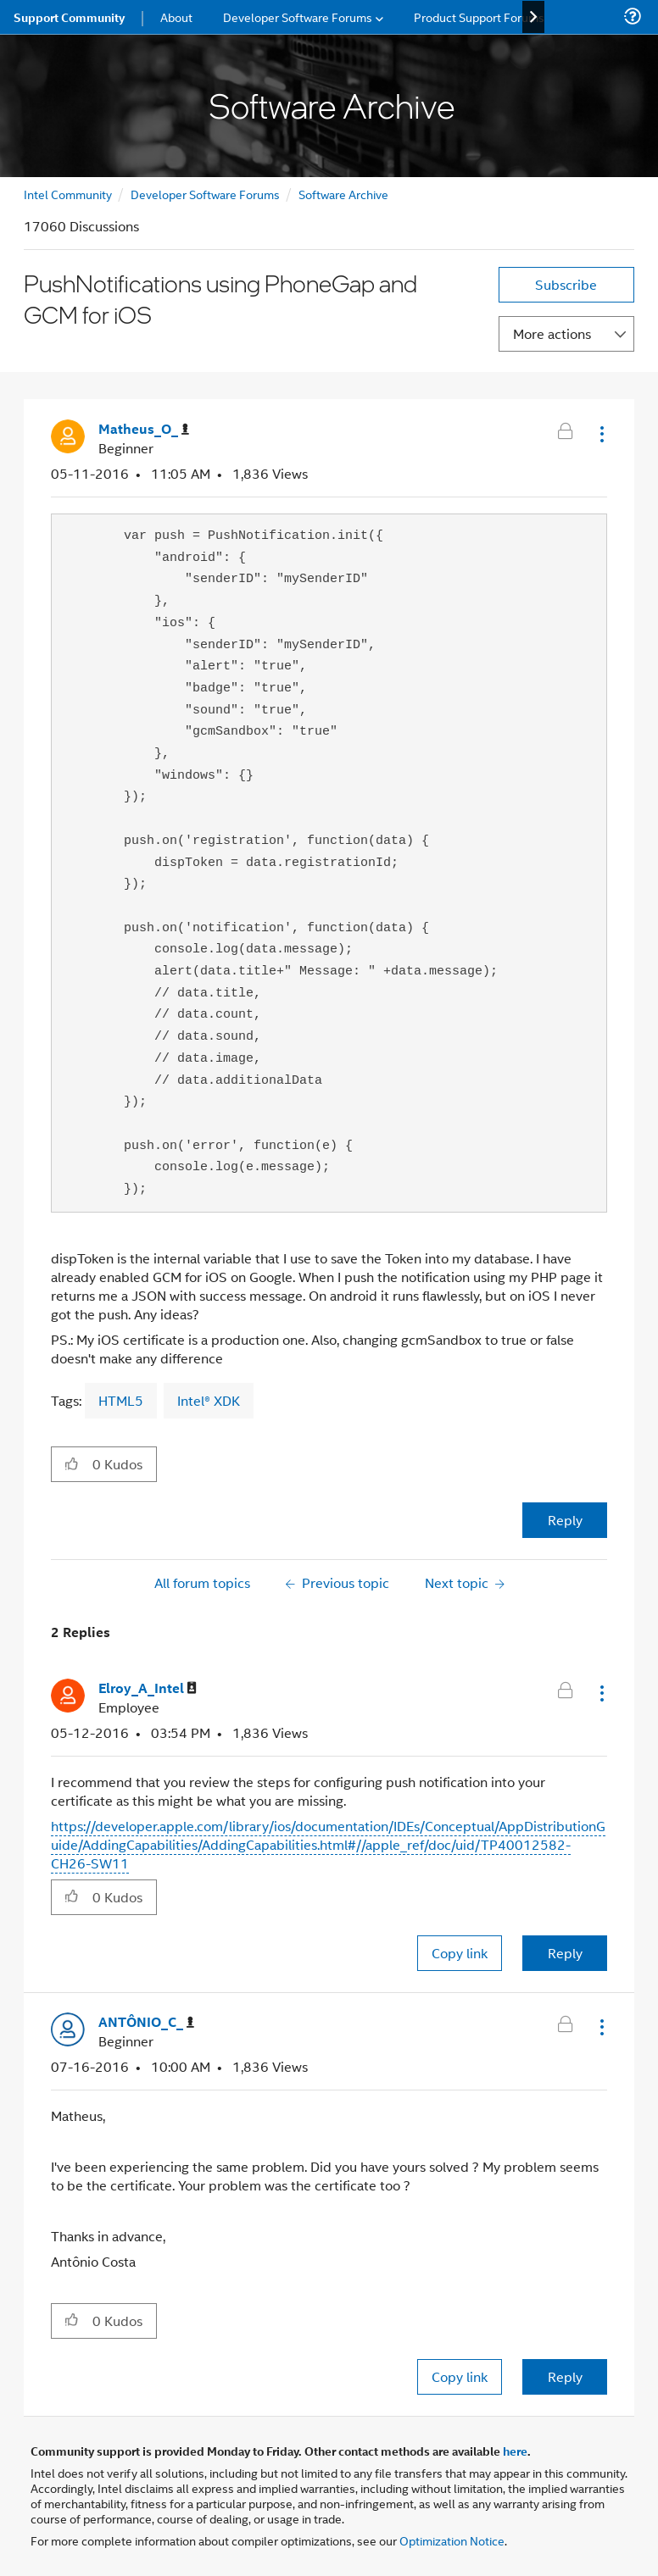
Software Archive (343, 194)
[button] (600, 434)
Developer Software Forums (205, 194)
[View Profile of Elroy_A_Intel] (147, 1688)
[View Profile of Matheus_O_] (143, 429)
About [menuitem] (176, 16)
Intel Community (68, 194)
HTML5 (120, 1400)
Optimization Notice (452, 2540)
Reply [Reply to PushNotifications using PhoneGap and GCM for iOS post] (565, 1520)
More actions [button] (552, 333)
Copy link (460, 1953)
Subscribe (566, 284)
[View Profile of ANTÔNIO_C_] (146, 2022)
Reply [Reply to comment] (565, 1953)
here (515, 2450)
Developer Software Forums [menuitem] (297, 16)
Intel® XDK (208, 1400)
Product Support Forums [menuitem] (479, 16)
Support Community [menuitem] (69, 17)
